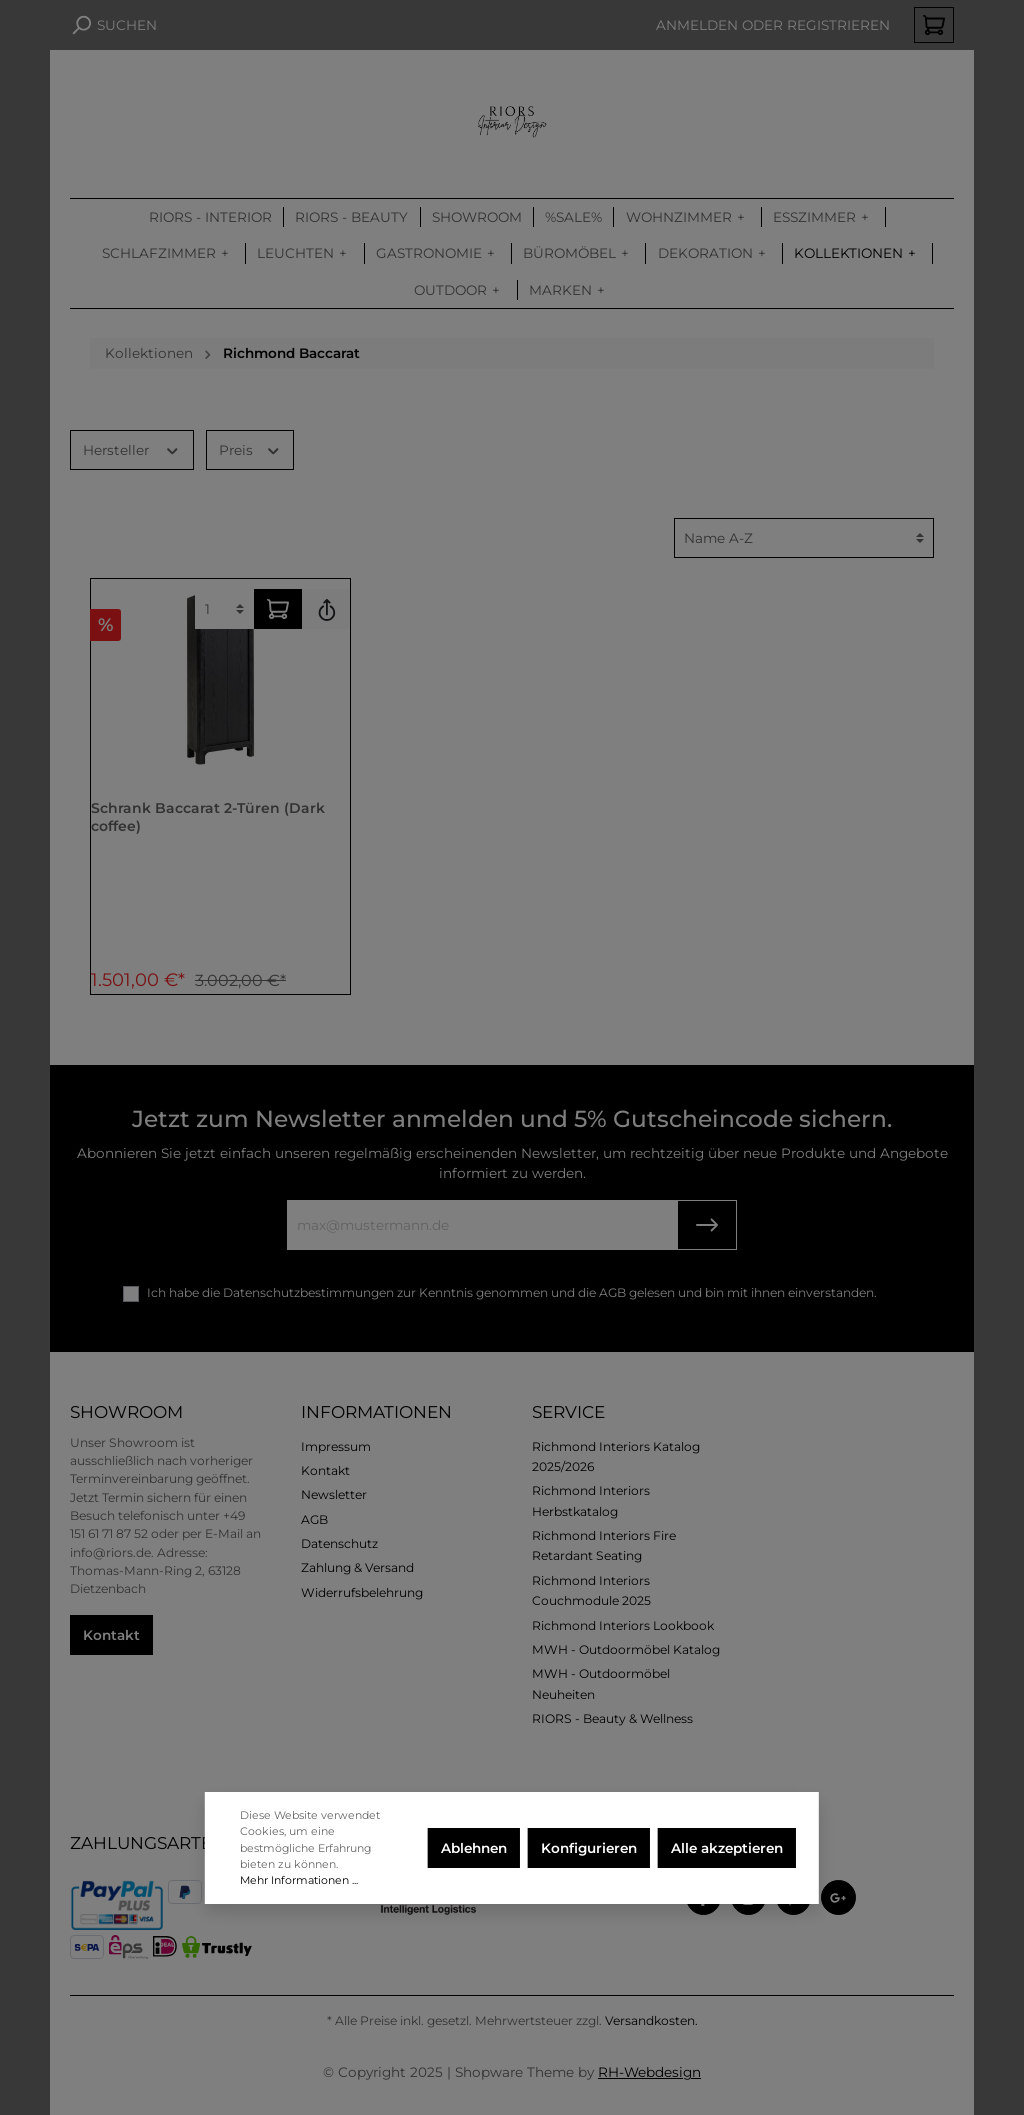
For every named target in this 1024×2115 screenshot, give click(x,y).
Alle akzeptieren (727, 1848)
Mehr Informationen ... (299, 1880)
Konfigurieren (589, 1848)
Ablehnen (474, 1848)
